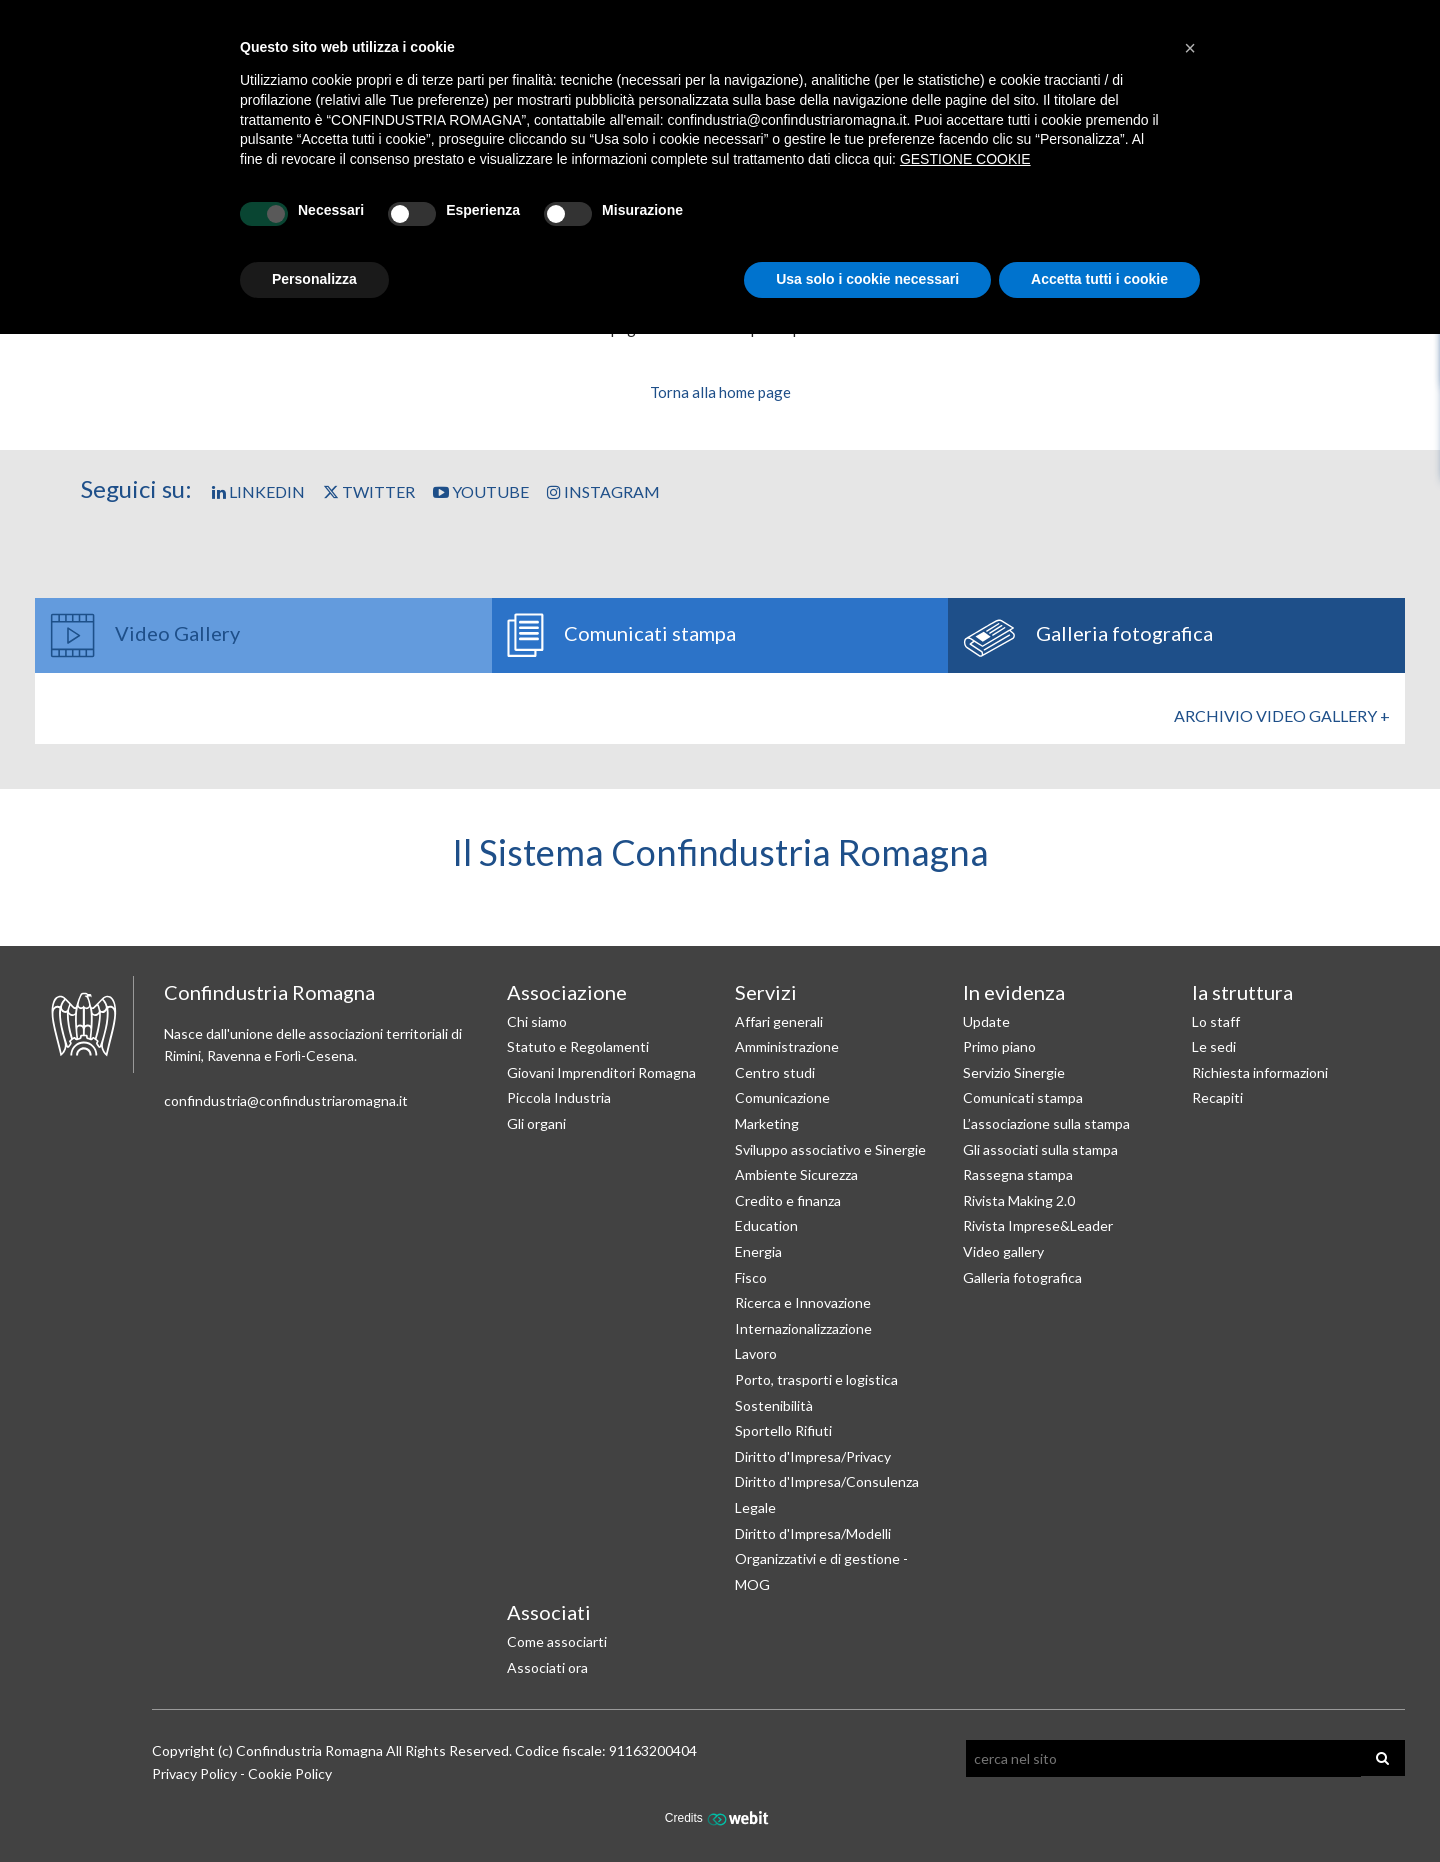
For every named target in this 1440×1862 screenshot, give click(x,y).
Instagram (603, 491)
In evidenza (1014, 992)
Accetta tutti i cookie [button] (1099, 279)
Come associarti (557, 1641)
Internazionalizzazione (803, 1328)
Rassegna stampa (1018, 1174)
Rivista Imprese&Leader (1038, 1225)
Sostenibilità (774, 1405)
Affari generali (779, 1021)
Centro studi (775, 1072)
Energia (758, 1251)
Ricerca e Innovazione (803, 1302)
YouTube (481, 491)
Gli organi (536, 1123)
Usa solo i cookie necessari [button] (867, 279)
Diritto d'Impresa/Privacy (813, 1456)
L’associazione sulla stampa (1046, 1123)
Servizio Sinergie (1014, 1072)
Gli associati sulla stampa (1040, 1149)
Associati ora (547, 1667)
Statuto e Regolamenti (578, 1046)
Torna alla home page (720, 392)
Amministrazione (787, 1046)
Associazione (567, 992)
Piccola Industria (559, 1097)
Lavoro (756, 1353)
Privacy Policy (194, 1773)
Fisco (751, 1277)
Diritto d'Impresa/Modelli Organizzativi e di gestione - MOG (821, 1559)
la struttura (1242, 992)
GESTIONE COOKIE (965, 159)
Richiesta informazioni (1260, 1072)
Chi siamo (537, 1021)
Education (766, 1225)
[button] (1190, 48)
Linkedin (258, 491)
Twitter (369, 491)
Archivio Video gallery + (1282, 715)
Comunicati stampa (1023, 1097)
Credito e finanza (788, 1200)
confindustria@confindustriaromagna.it (286, 1100)
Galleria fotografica (1022, 1277)
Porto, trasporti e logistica (816, 1379)
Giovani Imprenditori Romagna (601, 1072)
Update (986, 1021)
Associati (549, 1612)
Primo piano (999, 1046)
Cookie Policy (290, 1773)
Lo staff (1216, 1021)
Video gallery (1003, 1251)
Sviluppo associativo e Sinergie (830, 1149)
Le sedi (1214, 1046)
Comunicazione (782, 1097)
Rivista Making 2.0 (1019, 1200)
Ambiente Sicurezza (796, 1174)
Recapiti (1217, 1097)
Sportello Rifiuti (783, 1430)
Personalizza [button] (314, 279)
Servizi (766, 992)
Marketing (767, 1123)
